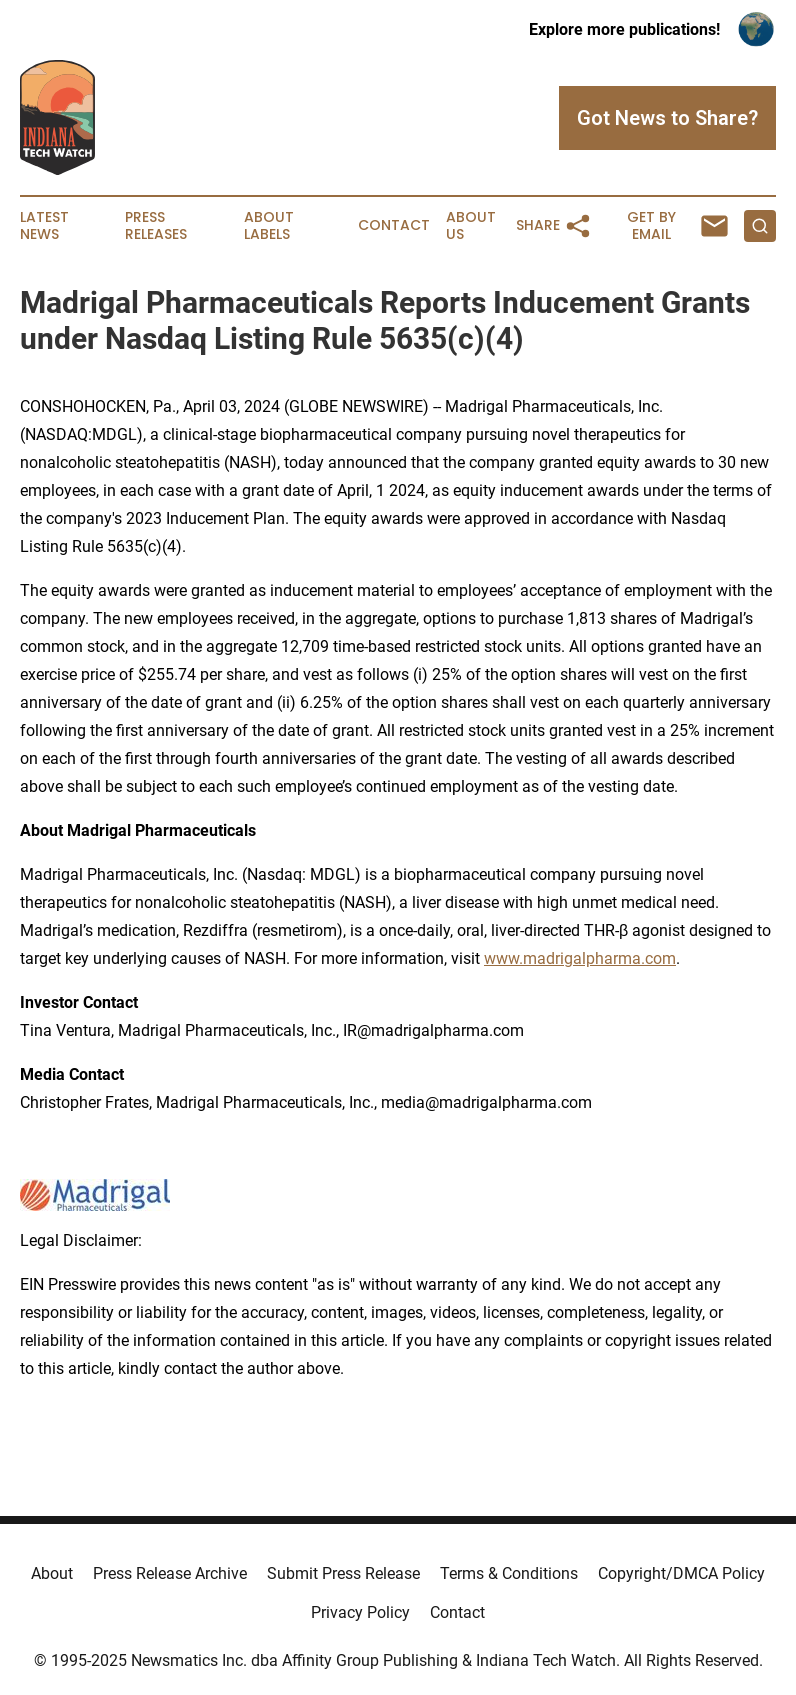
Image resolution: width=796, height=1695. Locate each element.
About (52, 1573)
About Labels (269, 226)
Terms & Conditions (509, 1573)
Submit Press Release (343, 1573)
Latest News (44, 226)
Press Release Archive (170, 1573)
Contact (394, 225)
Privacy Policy (360, 1612)
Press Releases (156, 226)
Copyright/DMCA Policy (681, 1573)
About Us (471, 226)
